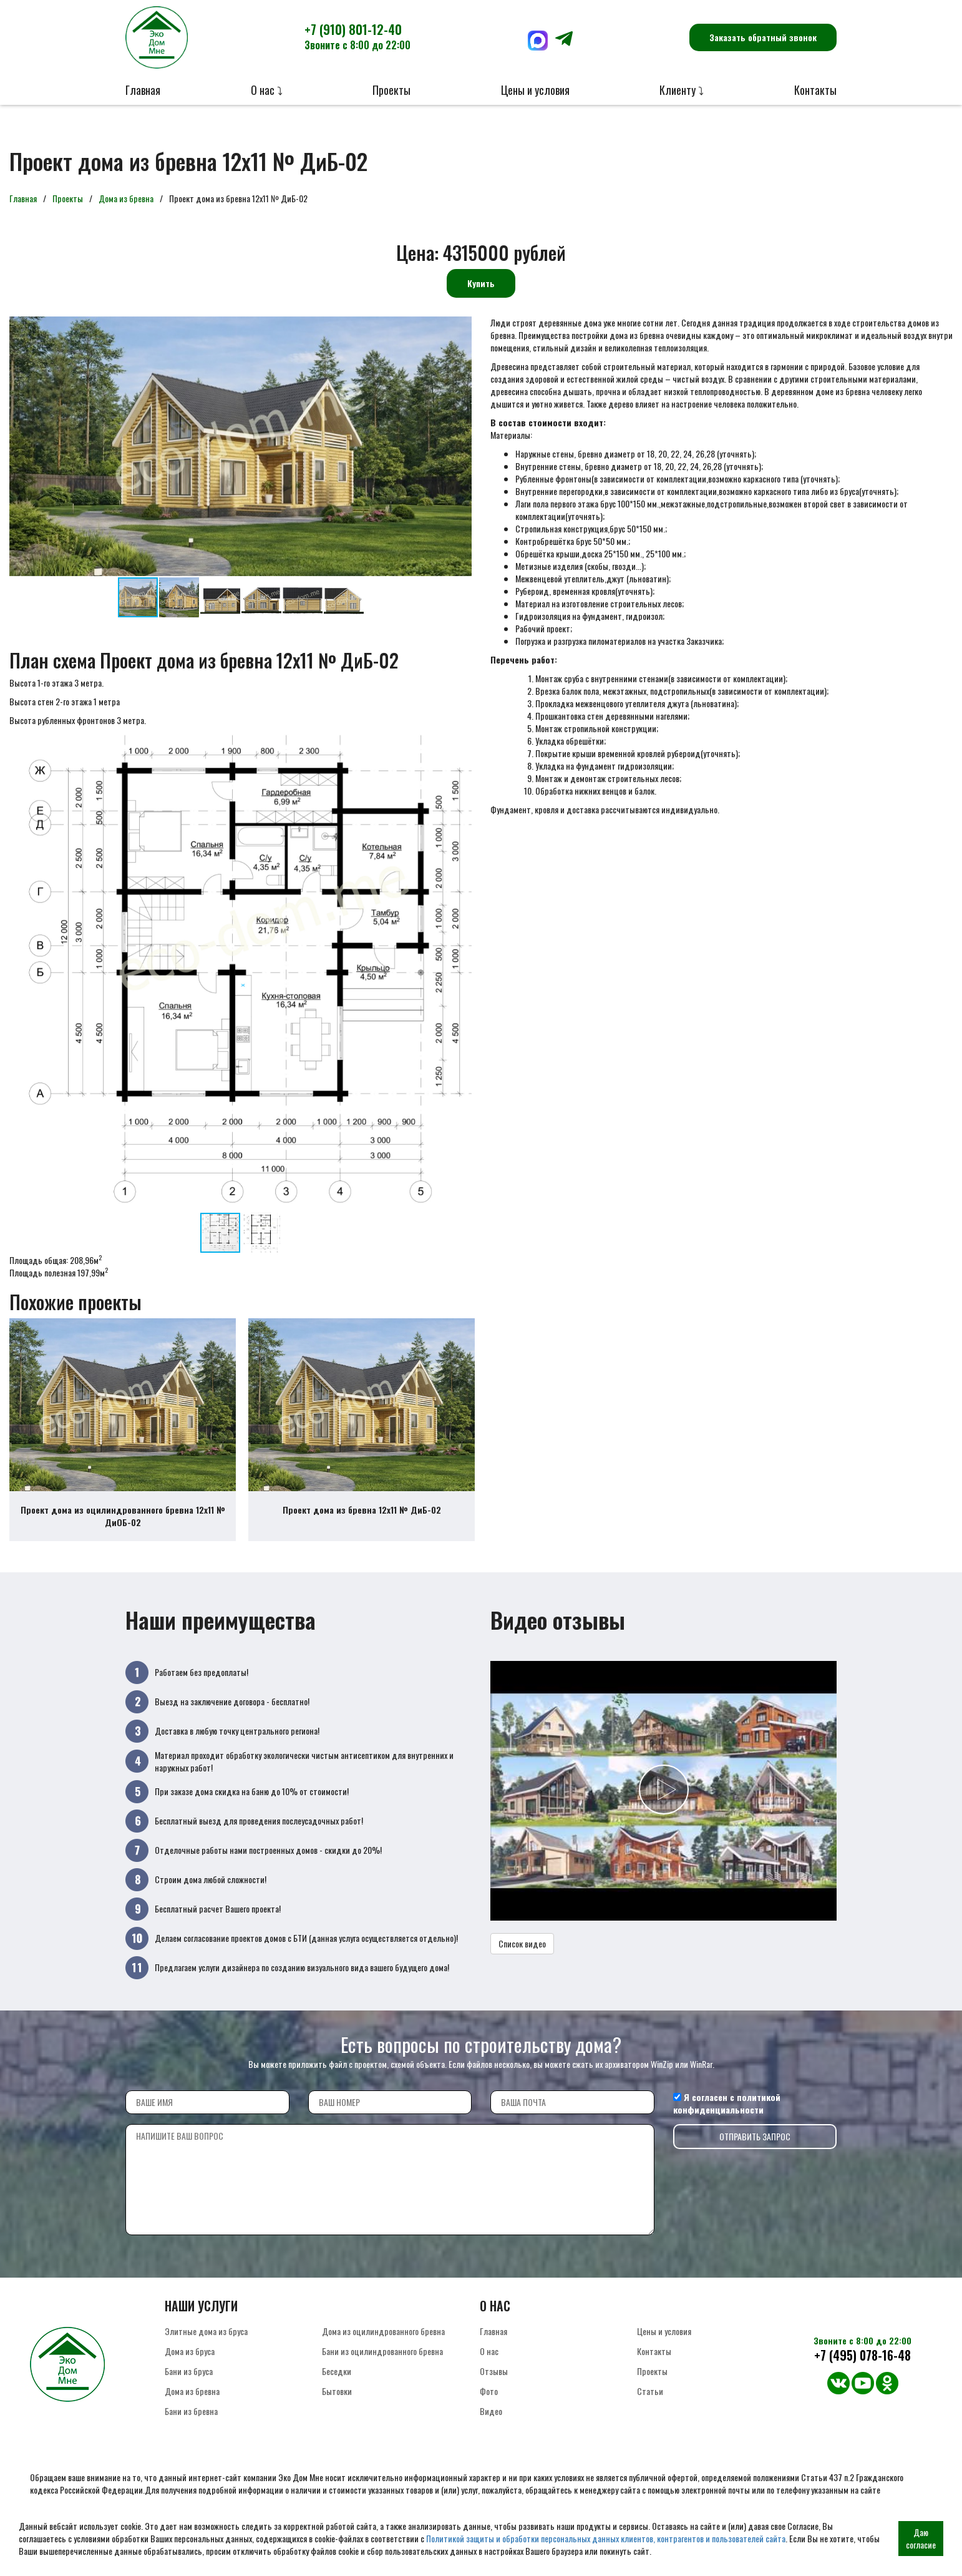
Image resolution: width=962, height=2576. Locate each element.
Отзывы (494, 2384)
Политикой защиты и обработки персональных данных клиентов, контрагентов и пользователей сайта (605, 2538)
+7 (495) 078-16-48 (862, 2369)
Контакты (815, 90)
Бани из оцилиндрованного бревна (382, 2364)
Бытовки (337, 2404)
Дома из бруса (190, 2364)
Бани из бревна (191, 2424)
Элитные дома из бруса (206, 2344)
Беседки (336, 2384)
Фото (489, 2404)
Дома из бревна (126, 198)
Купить (481, 283)
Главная (142, 90)
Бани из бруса (189, 2384)
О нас (489, 2364)
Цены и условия (535, 90)
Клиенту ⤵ (681, 90)
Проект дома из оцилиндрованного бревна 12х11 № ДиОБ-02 (123, 1530)
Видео (491, 2424)
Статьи (650, 2404)
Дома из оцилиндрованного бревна (383, 2344)
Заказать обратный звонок (763, 37)
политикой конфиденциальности (726, 2117)
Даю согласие (921, 2538)
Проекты (391, 90)
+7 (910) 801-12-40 (357, 36)
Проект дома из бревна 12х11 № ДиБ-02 (362, 1523)
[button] (460, 328)
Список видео (522, 1957)
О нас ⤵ (267, 90)
